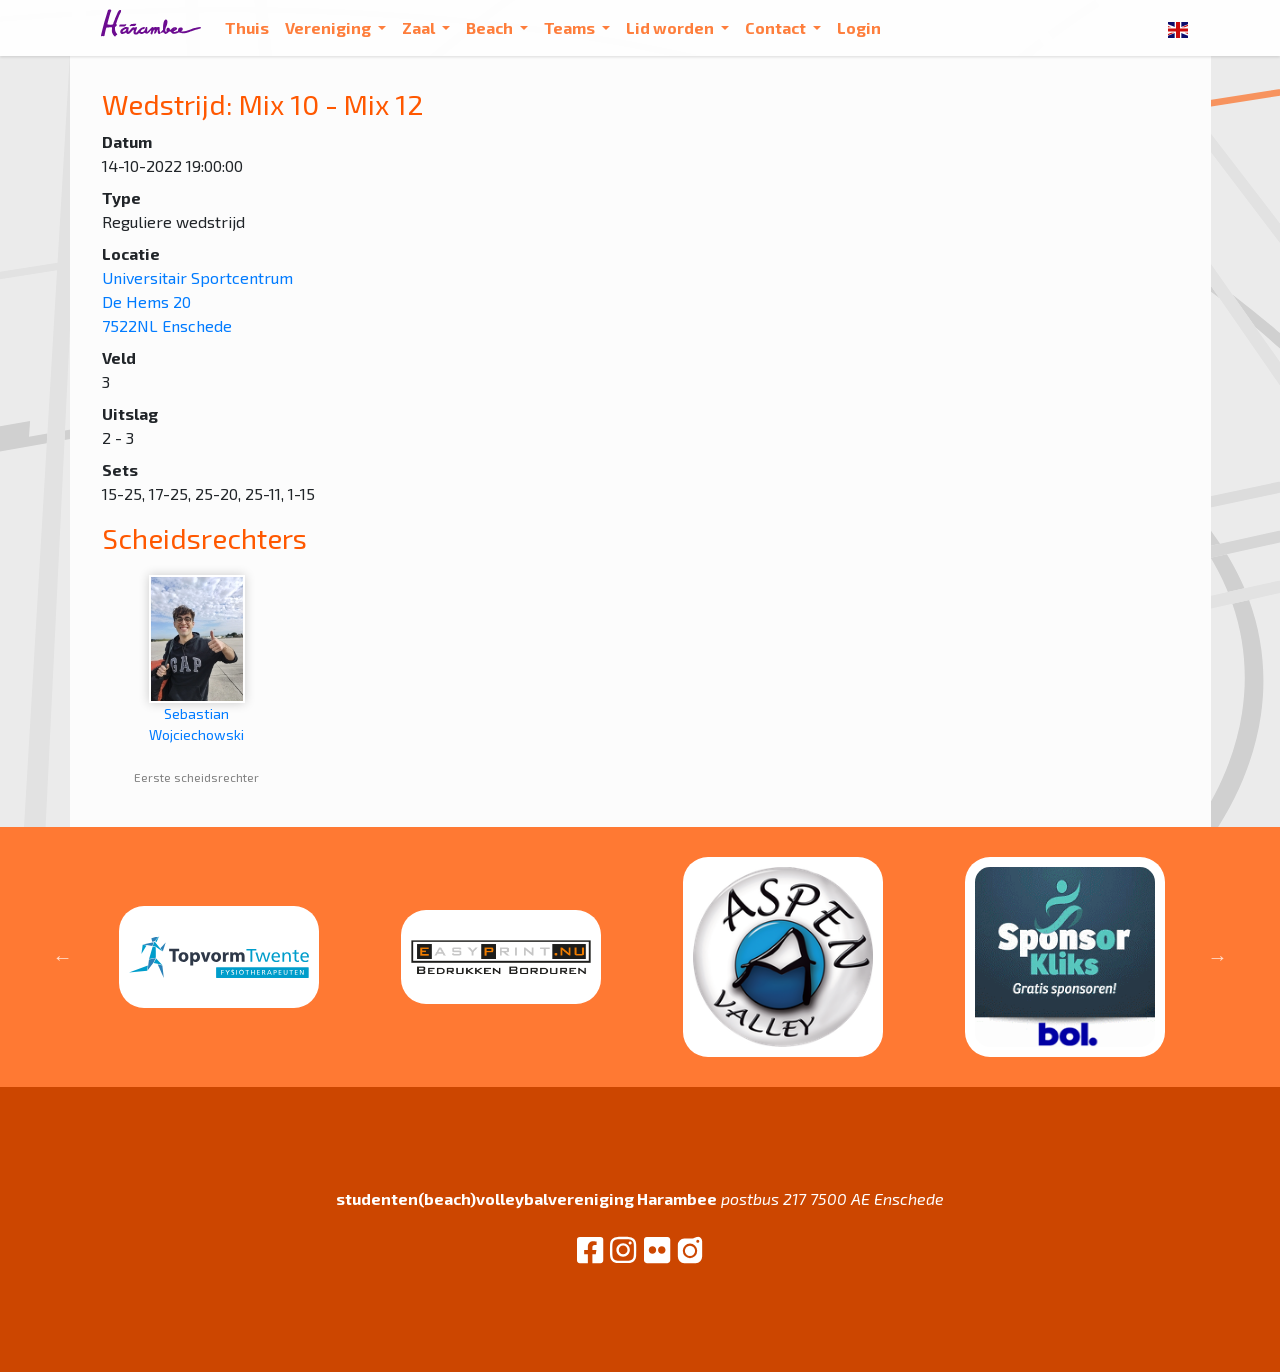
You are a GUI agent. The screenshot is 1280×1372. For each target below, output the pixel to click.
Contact (777, 27)
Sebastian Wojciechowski (197, 659)
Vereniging (329, 27)
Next (1218, 957)
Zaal (420, 27)
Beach (491, 27)
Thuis (247, 27)
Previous (63, 957)
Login (859, 27)
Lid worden (671, 27)
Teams (571, 27)
